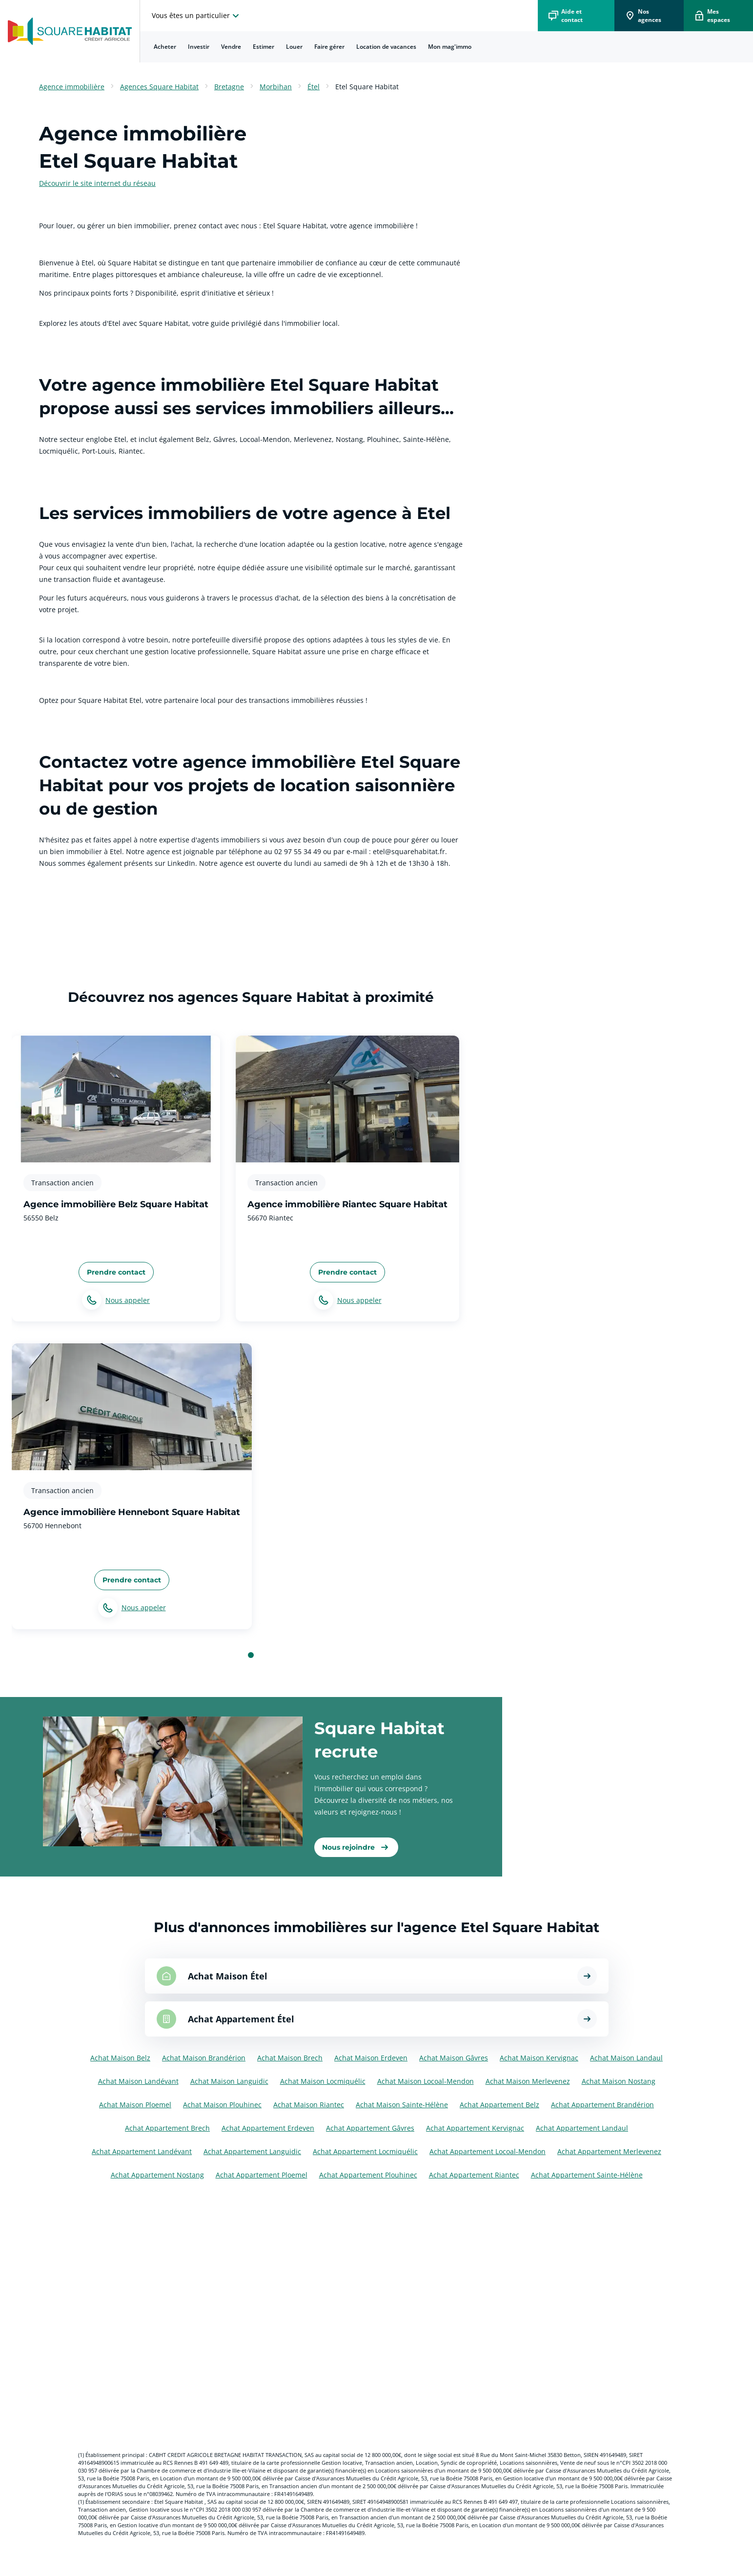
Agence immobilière (71, 86)
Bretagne (229, 86)
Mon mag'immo (449, 46)
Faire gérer (329, 46)
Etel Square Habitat (367, 86)
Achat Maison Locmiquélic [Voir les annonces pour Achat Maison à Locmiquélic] (323, 2081)
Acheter (165, 46)
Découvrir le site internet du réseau (97, 183)
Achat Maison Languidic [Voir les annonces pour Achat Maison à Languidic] (229, 2081)
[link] (356, 1847)
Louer (294, 46)
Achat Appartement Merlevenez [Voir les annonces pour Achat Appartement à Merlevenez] (609, 2151)
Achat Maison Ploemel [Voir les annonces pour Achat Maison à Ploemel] (135, 2104)
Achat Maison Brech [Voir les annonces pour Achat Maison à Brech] (290, 2057)
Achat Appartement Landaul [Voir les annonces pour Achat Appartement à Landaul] (582, 2128)
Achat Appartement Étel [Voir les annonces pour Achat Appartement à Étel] (241, 2019)
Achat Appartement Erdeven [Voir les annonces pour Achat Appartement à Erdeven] (268, 2128)
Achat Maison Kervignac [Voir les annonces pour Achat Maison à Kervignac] (539, 2057)
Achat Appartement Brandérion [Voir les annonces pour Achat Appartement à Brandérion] (602, 2104)
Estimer (263, 46)
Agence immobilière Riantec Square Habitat (347, 1204)
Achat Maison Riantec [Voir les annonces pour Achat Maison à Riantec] (308, 2104)
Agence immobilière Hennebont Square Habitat (131, 1512)
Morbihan (276, 86)
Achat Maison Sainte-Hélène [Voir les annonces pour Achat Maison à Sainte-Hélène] (402, 2104)
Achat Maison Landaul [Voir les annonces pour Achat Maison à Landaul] (626, 2057)
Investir (198, 46)
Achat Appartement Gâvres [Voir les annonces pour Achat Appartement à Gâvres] (370, 2128)
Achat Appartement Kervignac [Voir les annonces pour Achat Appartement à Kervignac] (475, 2128)
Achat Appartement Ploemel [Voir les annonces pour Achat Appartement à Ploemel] (261, 2174)
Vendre (231, 46)
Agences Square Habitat (159, 86)
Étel (313, 86)
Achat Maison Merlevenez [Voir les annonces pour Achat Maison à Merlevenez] (528, 2081)
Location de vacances (386, 46)
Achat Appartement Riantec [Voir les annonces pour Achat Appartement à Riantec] (474, 2174)
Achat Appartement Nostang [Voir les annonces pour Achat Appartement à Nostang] (157, 2174)
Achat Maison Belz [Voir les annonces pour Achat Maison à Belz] (120, 2057)
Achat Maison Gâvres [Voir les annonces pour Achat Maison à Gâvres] (453, 2057)
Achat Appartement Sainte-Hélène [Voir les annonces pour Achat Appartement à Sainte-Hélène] (587, 2174)
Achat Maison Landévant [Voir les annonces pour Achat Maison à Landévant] (138, 2081)
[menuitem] (165, 46)
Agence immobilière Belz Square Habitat (115, 1204)
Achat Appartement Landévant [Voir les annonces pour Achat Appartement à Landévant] (142, 2151)
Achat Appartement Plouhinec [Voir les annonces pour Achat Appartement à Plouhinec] (368, 2174)
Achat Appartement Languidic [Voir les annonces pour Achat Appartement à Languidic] (252, 2151)
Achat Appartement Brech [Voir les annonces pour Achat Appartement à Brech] (167, 2128)
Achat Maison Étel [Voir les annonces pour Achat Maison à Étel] (227, 1976)
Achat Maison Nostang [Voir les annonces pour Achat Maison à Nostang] (618, 2081)
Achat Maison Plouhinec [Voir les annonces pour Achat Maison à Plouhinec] (222, 2104)
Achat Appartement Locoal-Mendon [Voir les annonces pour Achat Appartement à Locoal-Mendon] (487, 2151)
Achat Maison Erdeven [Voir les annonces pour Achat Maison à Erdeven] (370, 2057)
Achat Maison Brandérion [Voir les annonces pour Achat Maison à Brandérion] (203, 2057)
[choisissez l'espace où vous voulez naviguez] (196, 15)
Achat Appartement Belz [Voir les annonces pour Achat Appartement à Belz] (499, 2104)
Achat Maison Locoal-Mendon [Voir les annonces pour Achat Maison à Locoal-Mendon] (425, 2081)
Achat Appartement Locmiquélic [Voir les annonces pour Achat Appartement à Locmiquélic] (365, 2151)
